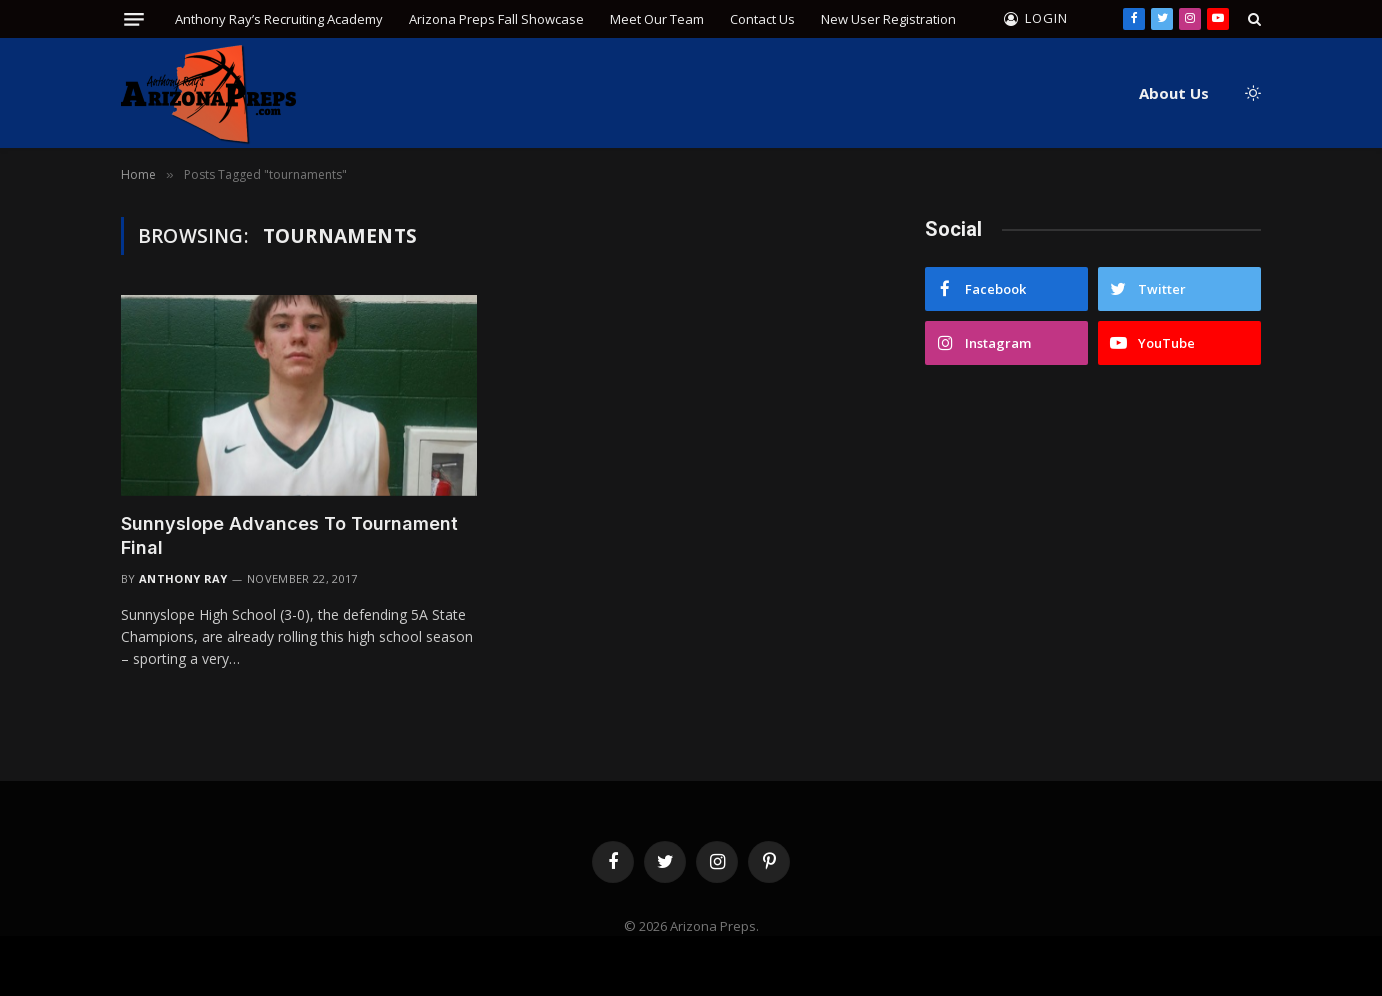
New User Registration (888, 19)
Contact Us (762, 19)
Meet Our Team (657, 19)
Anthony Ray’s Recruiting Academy (279, 19)
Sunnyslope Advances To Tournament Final (289, 535)
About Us (1174, 93)
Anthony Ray (183, 578)
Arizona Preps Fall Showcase (496, 19)
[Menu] (134, 19)
